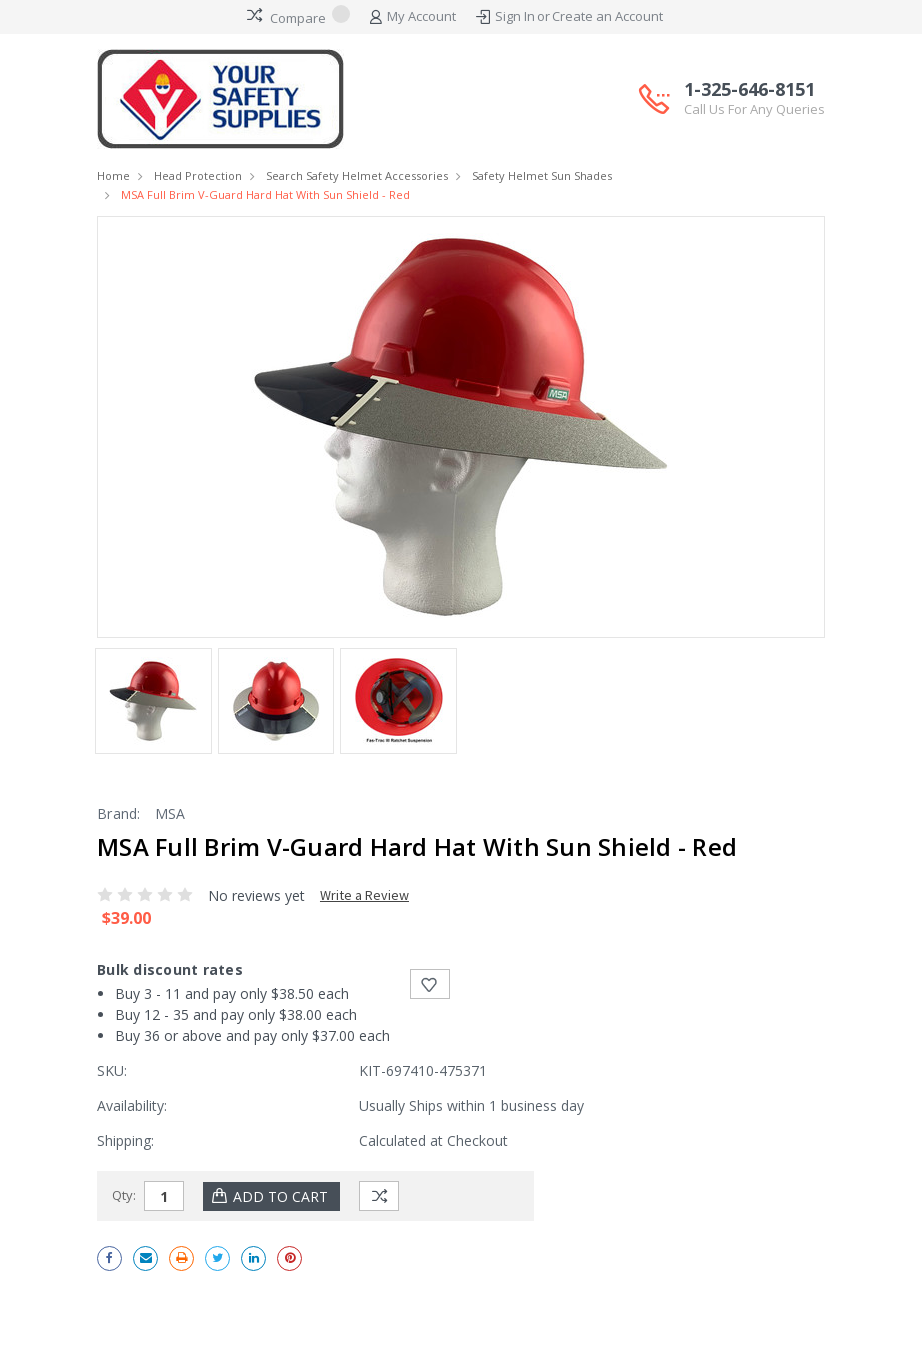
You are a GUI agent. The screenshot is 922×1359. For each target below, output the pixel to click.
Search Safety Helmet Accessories (357, 175)
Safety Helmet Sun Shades (542, 175)
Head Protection (198, 175)
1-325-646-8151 (754, 99)
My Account (413, 17)
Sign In (515, 16)
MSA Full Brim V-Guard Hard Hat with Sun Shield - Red (265, 194)
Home (113, 175)
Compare (298, 16)
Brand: (119, 813)
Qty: (124, 1195)
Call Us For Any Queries (754, 109)
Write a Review (364, 895)
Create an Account (607, 16)
